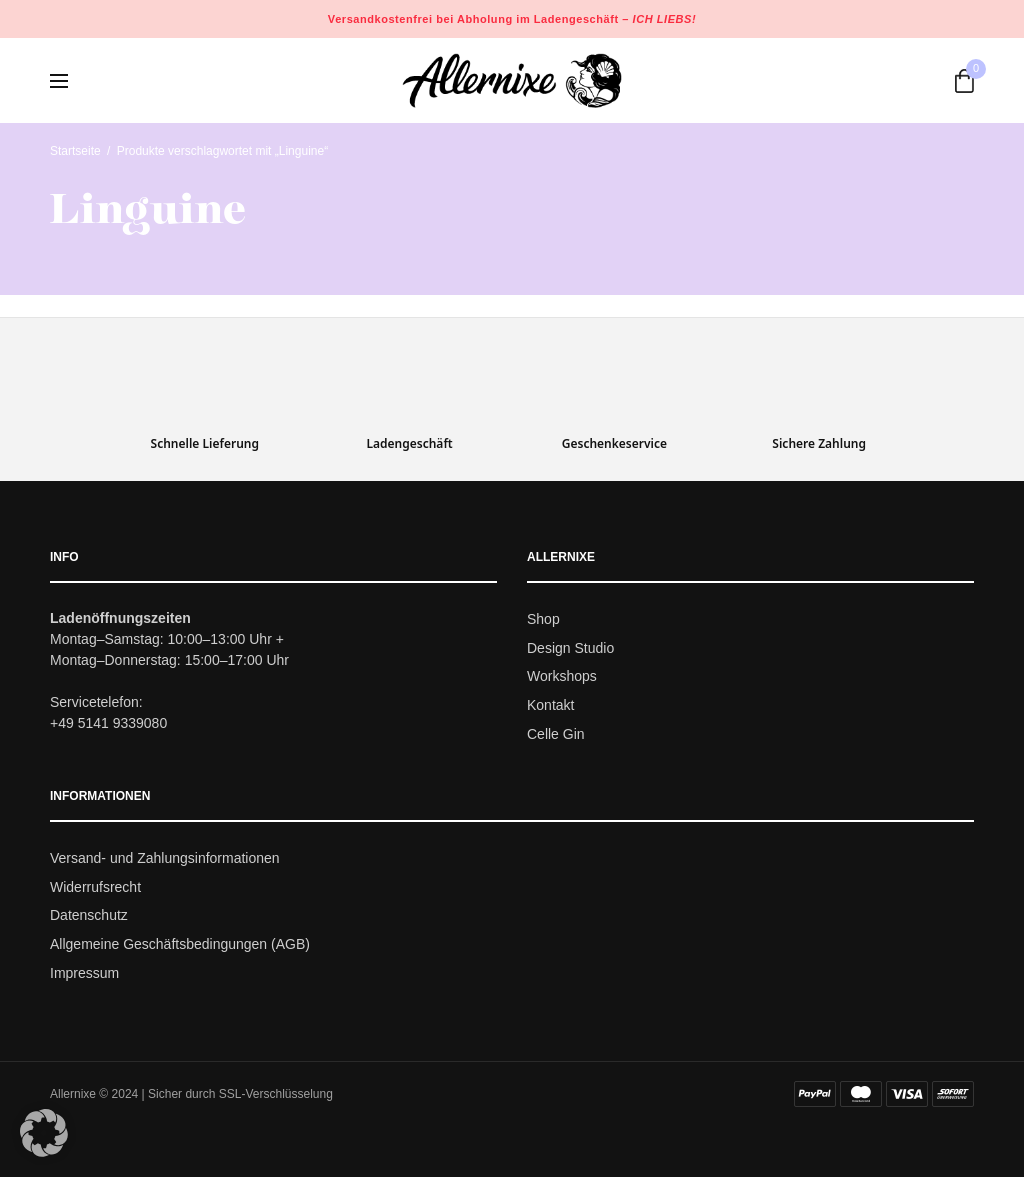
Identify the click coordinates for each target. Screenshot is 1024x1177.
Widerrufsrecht (95, 887)
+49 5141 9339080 (108, 723)
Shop (543, 619)
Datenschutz (89, 916)
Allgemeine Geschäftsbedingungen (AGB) (180, 944)
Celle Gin (556, 734)
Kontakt (550, 705)
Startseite (75, 151)
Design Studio (570, 648)
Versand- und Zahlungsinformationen (165, 858)
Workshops (562, 677)
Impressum (84, 973)
